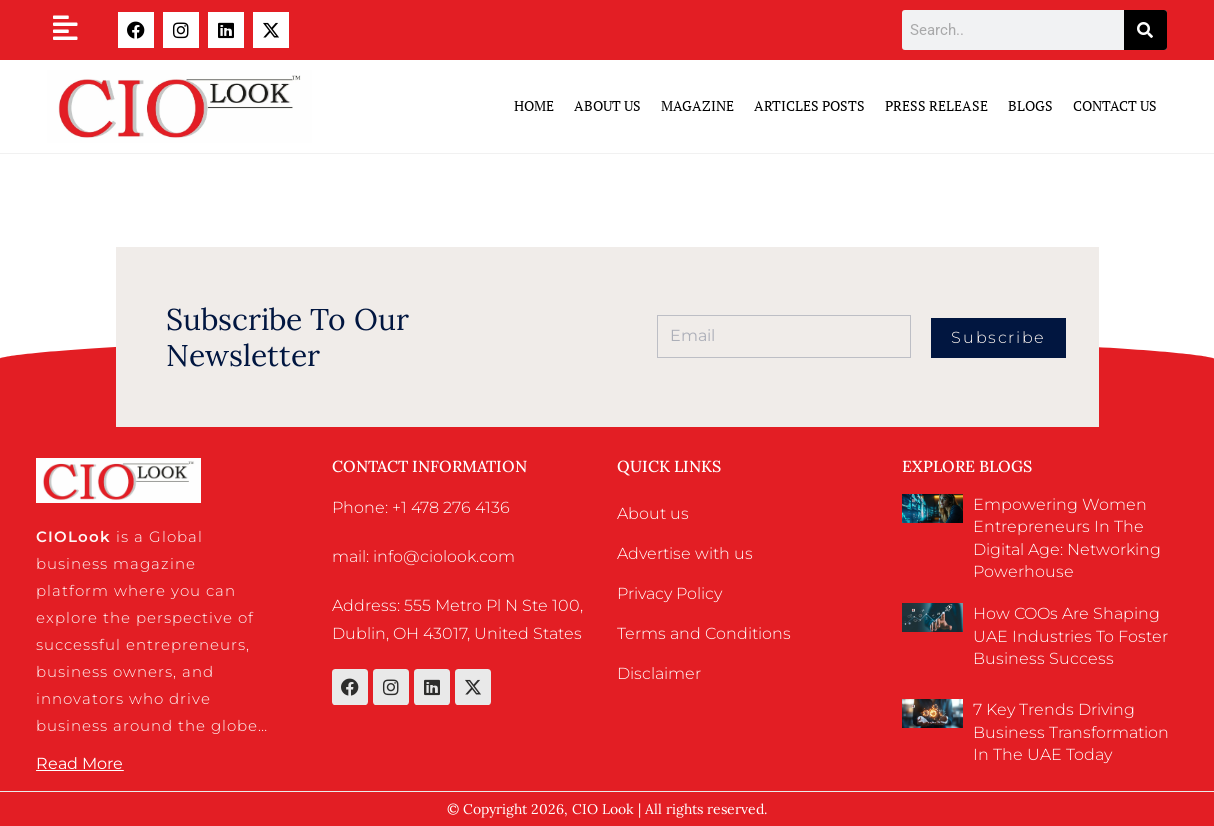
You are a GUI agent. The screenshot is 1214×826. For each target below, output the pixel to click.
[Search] (1145, 30)
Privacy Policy (669, 593)
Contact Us (1115, 105)
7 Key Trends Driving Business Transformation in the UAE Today (1071, 732)
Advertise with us (685, 553)
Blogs (1030, 105)
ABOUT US (607, 105)
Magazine (697, 105)
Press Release (936, 105)
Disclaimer (659, 673)
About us (653, 513)
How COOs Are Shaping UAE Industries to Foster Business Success (1070, 636)
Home (534, 105)
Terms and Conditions (704, 633)
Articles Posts (809, 105)
